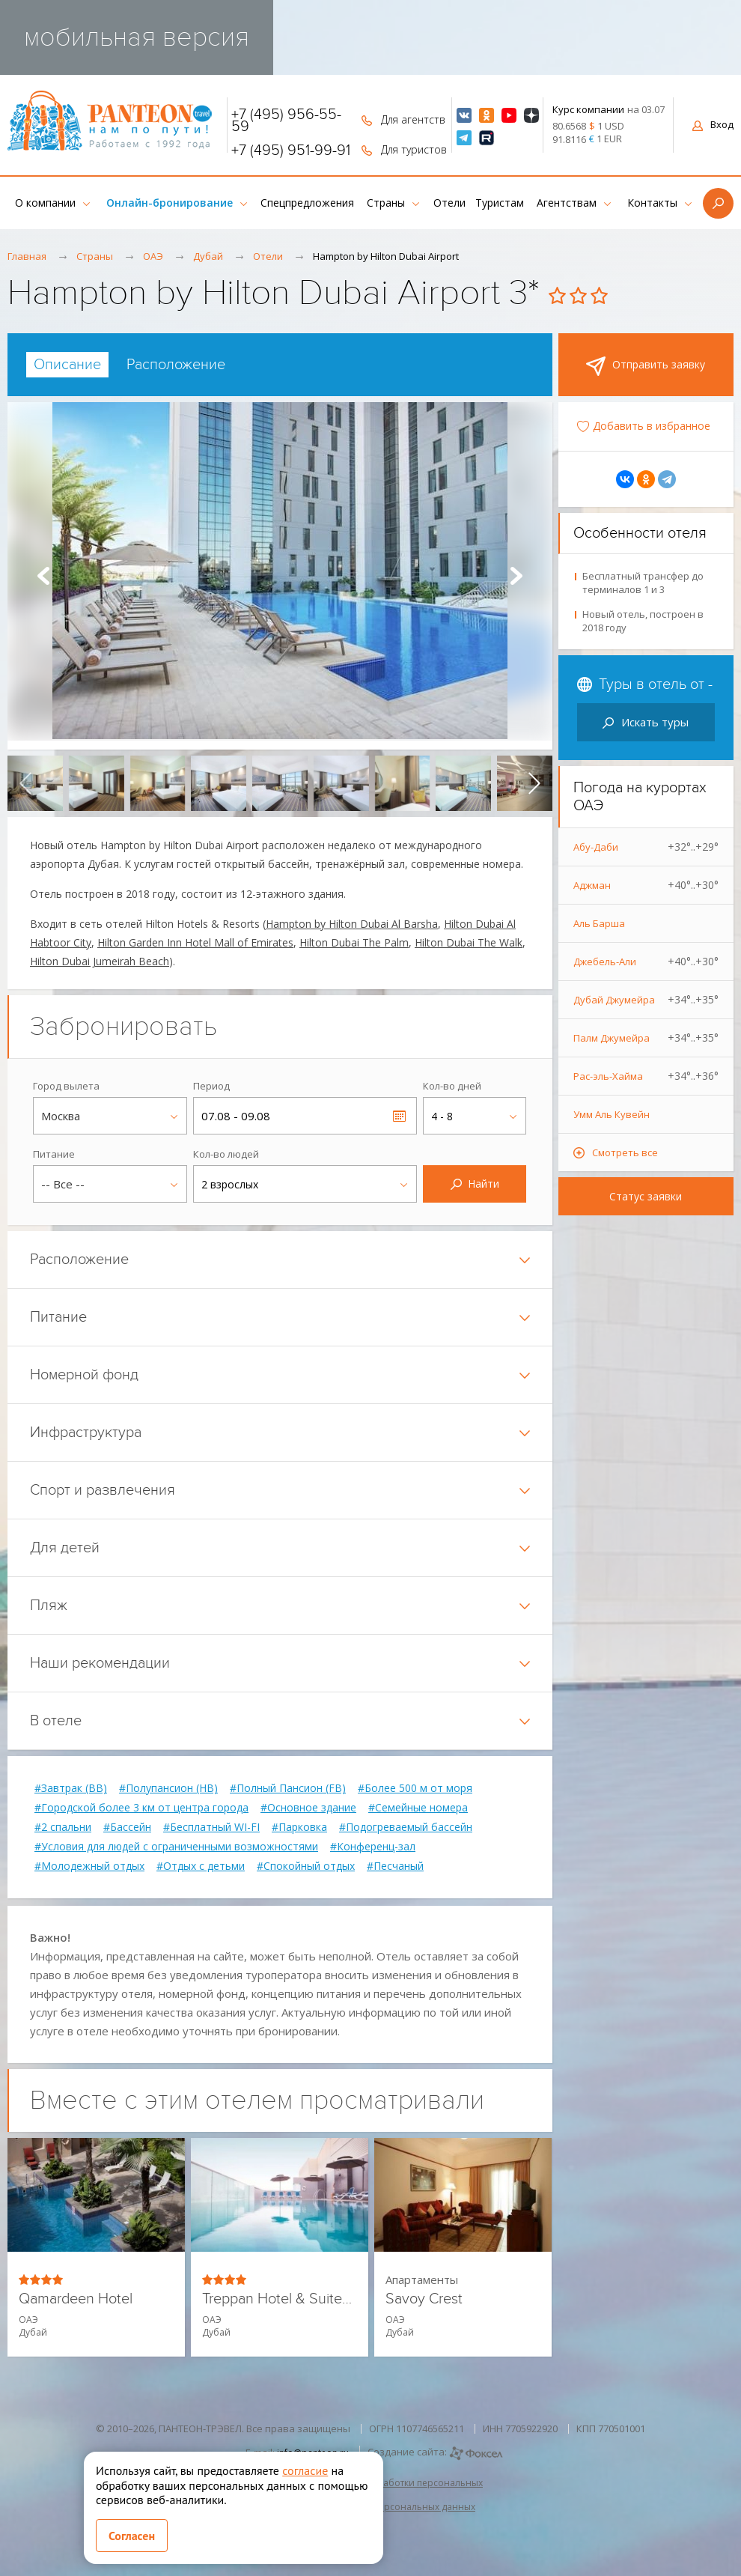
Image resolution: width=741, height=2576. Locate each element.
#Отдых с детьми (200, 1866)
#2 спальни (62, 1827)
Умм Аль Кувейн (611, 1114)
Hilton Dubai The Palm (354, 942)
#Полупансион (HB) (168, 1788)
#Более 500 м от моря (415, 1788)
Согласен (132, 2535)
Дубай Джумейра (646, 999)
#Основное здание (308, 1807)
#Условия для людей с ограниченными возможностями (176, 1846)
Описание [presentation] (67, 365)
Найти (475, 1183)
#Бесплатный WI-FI (211, 1827)
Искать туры (646, 721)
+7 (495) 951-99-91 (290, 151)
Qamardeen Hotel (75, 2299)
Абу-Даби (646, 847)
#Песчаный (395, 1866)
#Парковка (299, 1827)
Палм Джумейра (646, 1038)
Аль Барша (599, 923)
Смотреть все (625, 1152)
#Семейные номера (418, 1807)
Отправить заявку (645, 366)
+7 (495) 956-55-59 (286, 121)
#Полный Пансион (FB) (288, 1788)
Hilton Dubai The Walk (468, 942)
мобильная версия (136, 37)
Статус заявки (645, 1196)
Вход (713, 124)
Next (516, 576)
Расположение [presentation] (175, 365)
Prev (43, 576)
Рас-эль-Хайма (646, 1076)
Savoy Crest (424, 2299)
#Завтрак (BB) (70, 1788)
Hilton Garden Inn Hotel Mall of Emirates (195, 942)
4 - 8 (442, 1116)
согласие (305, 2470)
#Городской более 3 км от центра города (141, 1807)
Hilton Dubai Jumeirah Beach (99, 961)
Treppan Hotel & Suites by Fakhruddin (279, 2299)
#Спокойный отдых (306, 1866)
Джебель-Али (646, 961)
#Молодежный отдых (89, 1866)
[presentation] (25, 783)
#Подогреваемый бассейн (405, 1827)
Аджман (646, 885)
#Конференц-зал (372, 1846)
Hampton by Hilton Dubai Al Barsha (352, 924)
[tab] (67, 364)
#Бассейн (127, 1827)
